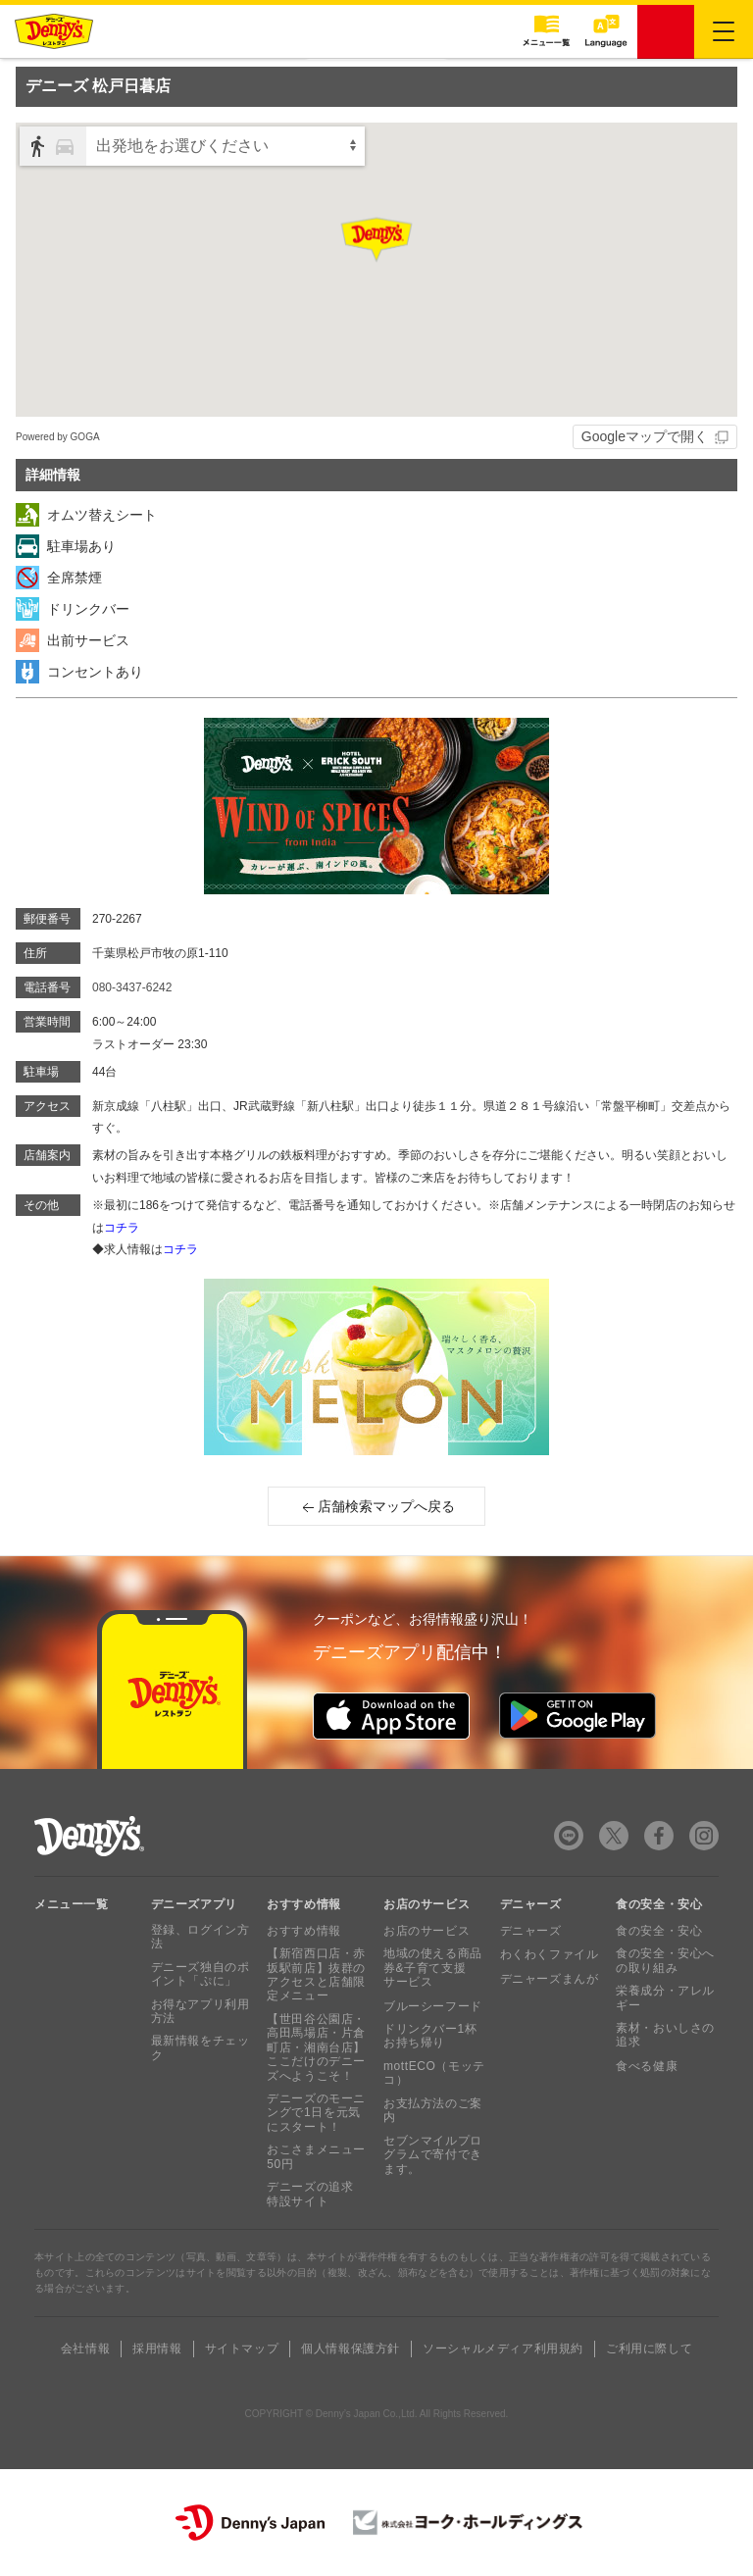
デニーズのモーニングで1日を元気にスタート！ (316, 2113)
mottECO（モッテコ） (434, 2073)
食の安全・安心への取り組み (665, 1960)
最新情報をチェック (200, 2047)
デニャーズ (531, 1931)
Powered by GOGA (58, 436)
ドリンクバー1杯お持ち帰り (430, 2035)
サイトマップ (242, 2348)
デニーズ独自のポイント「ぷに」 (200, 1974)
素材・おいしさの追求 (665, 2034)
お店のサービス (426, 1931)
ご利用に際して (649, 2348)
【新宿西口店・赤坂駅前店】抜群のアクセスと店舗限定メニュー (316, 1974)
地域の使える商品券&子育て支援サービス (432, 1967)
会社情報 (85, 2348)
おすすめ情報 (304, 1931)
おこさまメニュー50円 (316, 2156)
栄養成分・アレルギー (665, 1997)
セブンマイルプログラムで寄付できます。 (432, 2155)
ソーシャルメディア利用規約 (503, 2348)
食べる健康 (647, 2066)
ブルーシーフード (432, 2006)
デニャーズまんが (549, 1979)
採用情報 (156, 2348)
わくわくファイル (549, 1954)
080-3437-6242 (132, 987)
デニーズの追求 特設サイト (310, 2193)
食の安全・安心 (659, 1931)
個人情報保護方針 (350, 2348)
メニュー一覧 (71, 1904)
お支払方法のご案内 (432, 2110)
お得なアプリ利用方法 (200, 2011)
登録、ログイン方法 (200, 1936)
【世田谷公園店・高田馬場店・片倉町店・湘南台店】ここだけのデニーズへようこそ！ (316, 2047)
